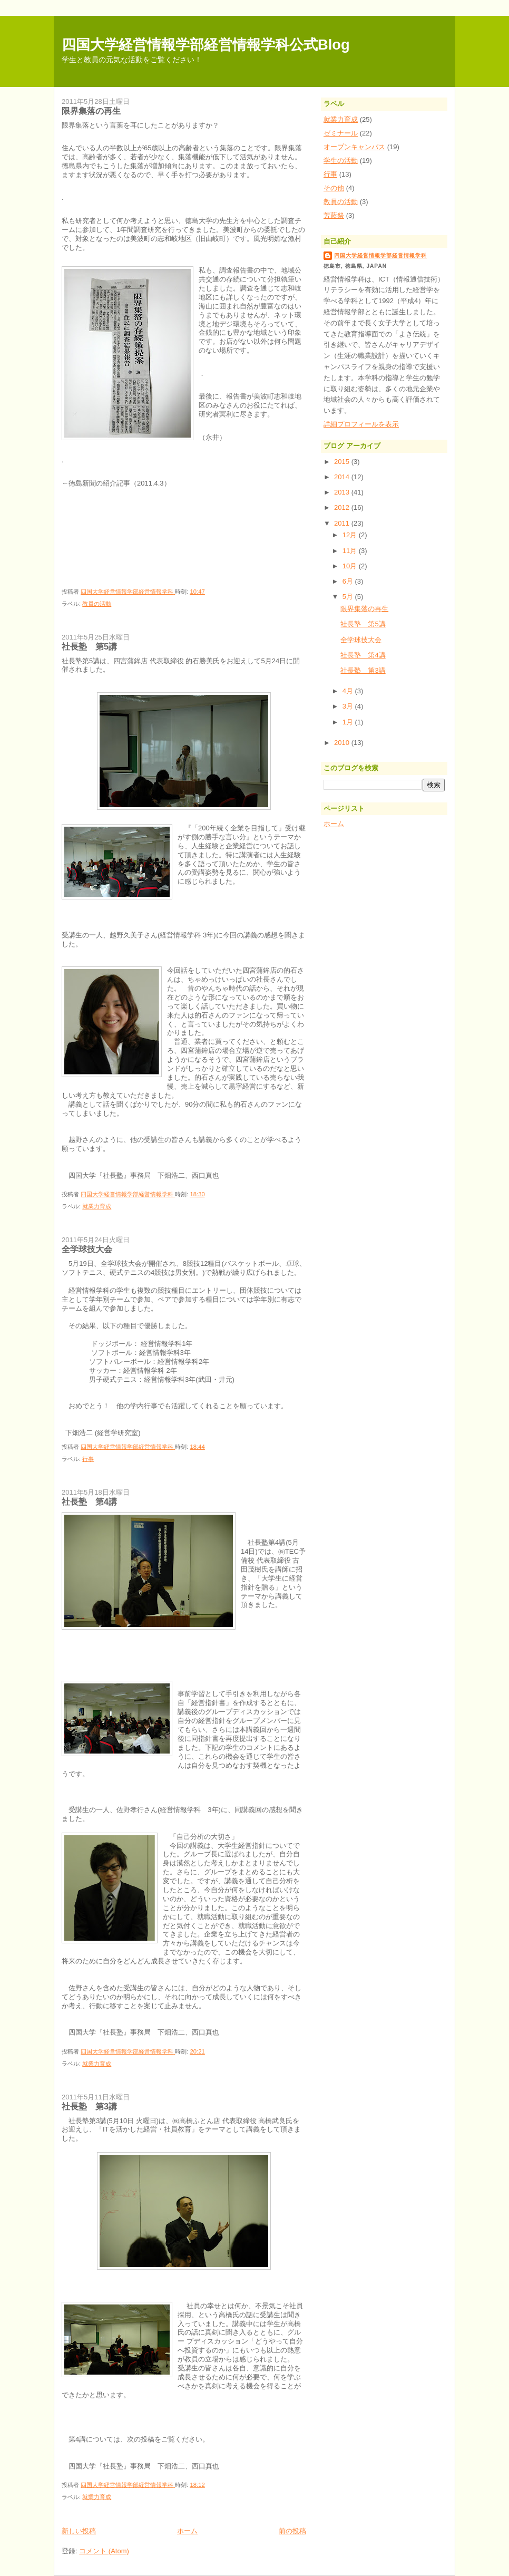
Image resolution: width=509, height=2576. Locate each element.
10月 (350, 566)
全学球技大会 (87, 1249)
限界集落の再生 (91, 110)
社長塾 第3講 (89, 2106)
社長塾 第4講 (89, 1501)
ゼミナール (341, 133)
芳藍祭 (334, 215)
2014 (342, 477)
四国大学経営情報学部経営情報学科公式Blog (206, 44)
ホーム (187, 2531)
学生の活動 (341, 160)
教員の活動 (96, 604)
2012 (342, 507)
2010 (342, 743)
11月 (350, 551)
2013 (342, 492)
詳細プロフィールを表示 (361, 424)
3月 (348, 706)
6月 (348, 581)
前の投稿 (292, 2531)
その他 (334, 188)
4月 (348, 691)
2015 (342, 462)
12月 (350, 535)
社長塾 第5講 (89, 646)
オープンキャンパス (354, 147)
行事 (88, 1459)
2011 (342, 523)
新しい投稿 (79, 2531)
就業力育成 (96, 1206)
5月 (348, 597)
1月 (348, 722)
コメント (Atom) (104, 2551)
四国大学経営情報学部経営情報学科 (380, 255)
